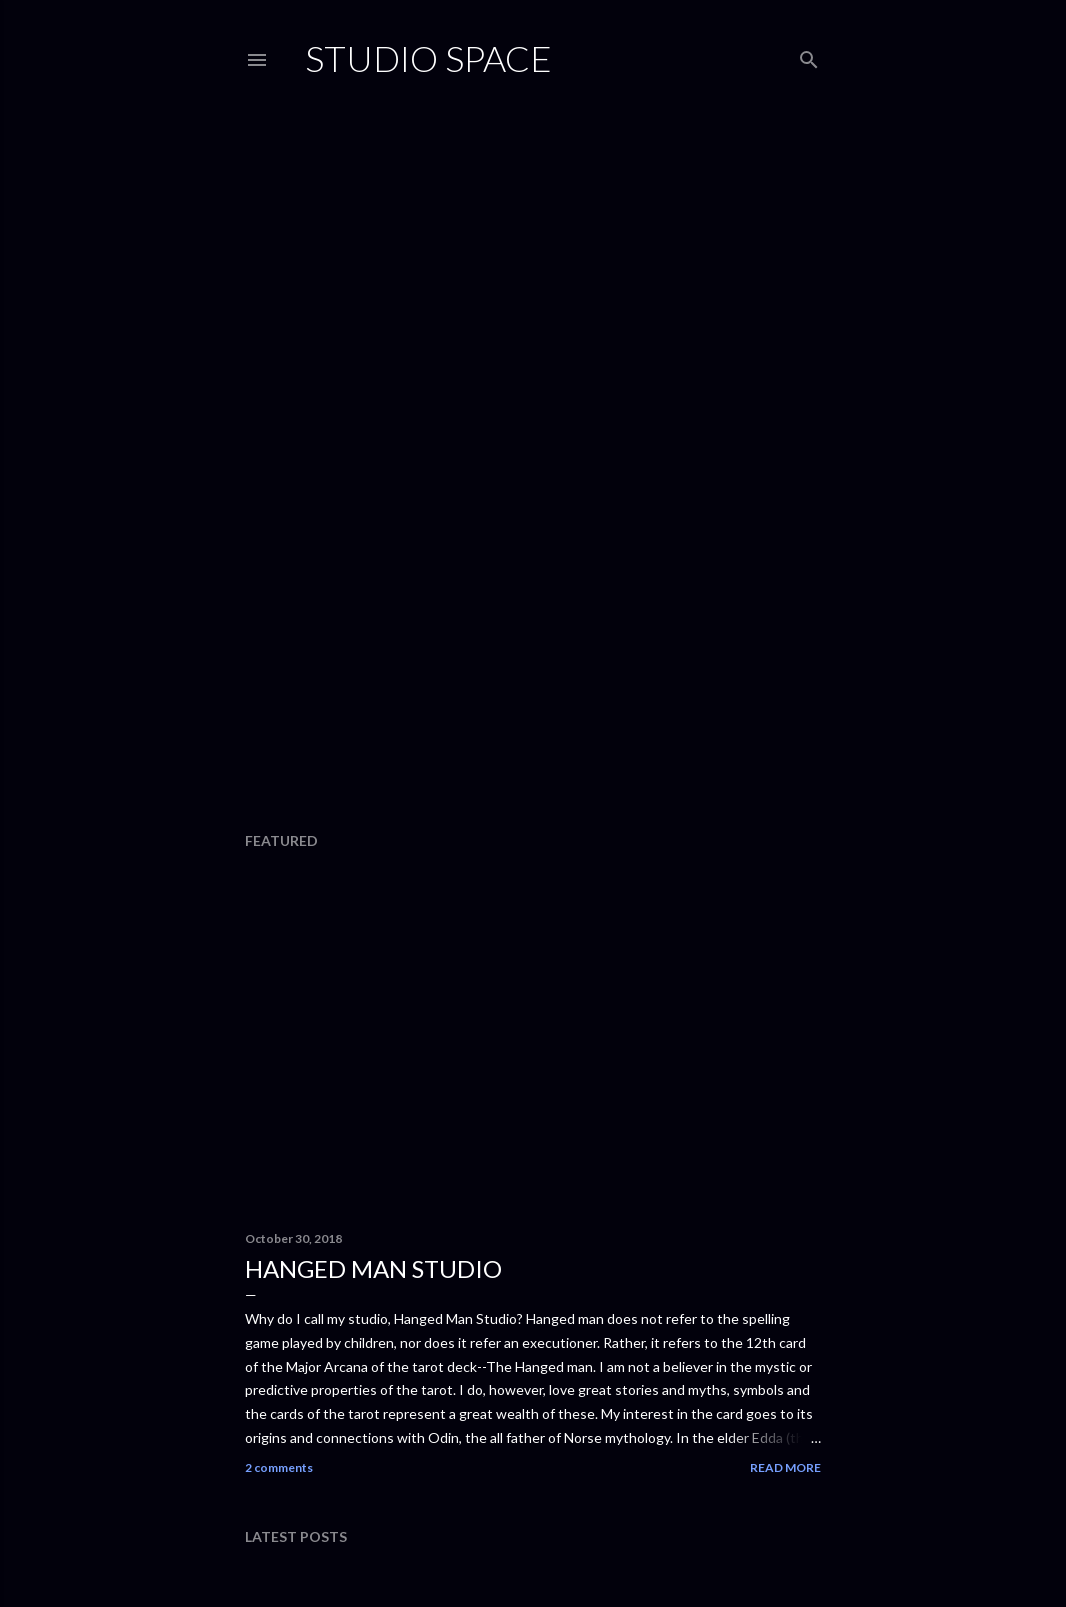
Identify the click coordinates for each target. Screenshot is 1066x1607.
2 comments (279, 1467)
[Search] (809, 55)
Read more (785, 1467)
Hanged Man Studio (373, 1268)
